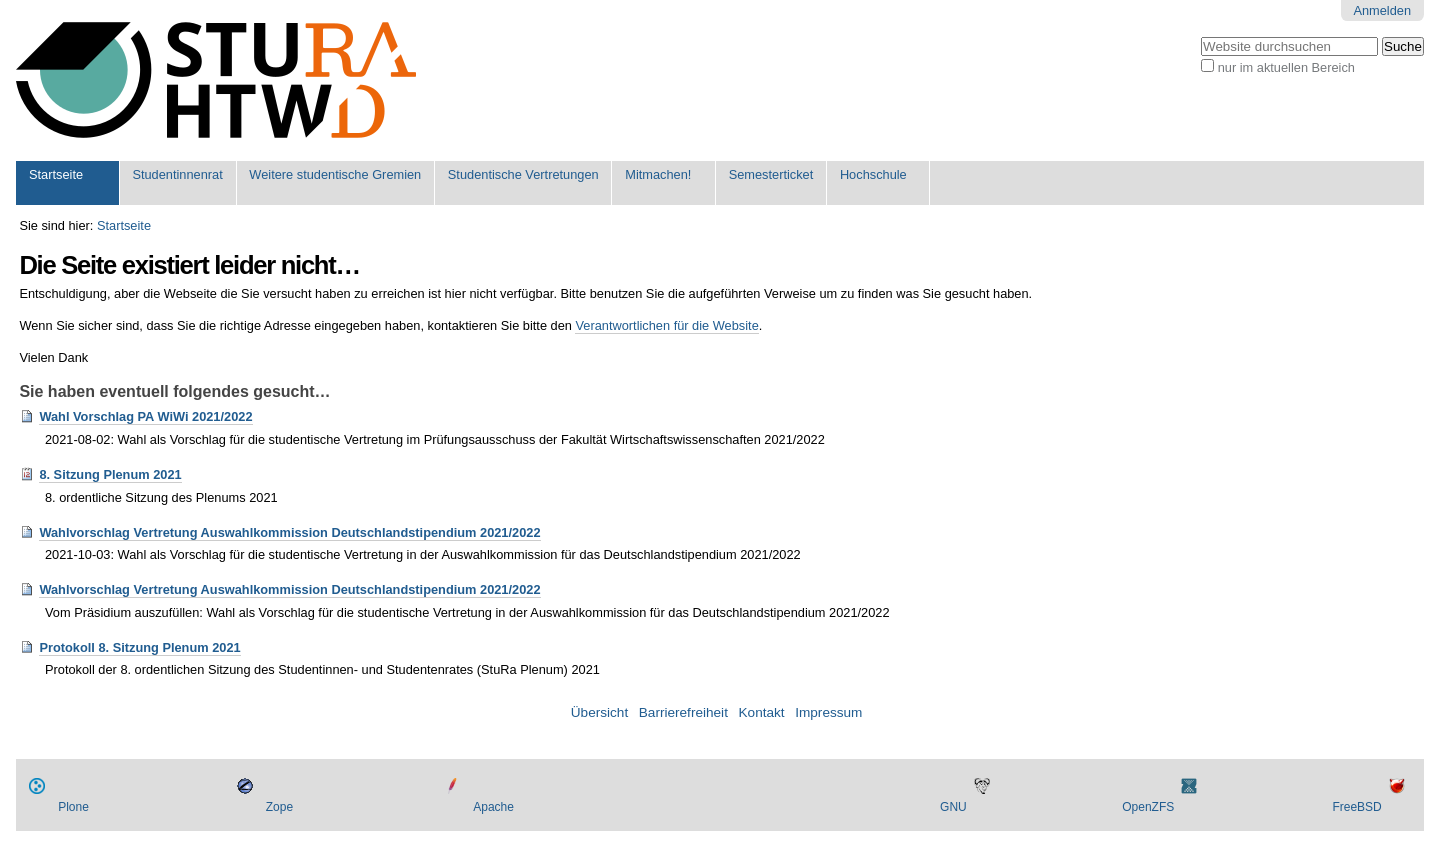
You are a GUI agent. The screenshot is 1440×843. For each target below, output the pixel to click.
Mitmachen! (658, 174)
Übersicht (599, 712)
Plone (73, 807)
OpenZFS (1148, 807)
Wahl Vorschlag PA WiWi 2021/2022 (145, 416)
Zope (279, 807)
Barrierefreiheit (683, 712)
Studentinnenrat (177, 174)
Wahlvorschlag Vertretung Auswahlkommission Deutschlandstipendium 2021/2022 (289, 532)
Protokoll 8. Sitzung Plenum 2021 (139, 647)
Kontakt (762, 712)
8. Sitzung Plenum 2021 (110, 474)
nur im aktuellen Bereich (1286, 67)
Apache (493, 807)
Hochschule (873, 174)
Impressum (828, 712)
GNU (953, 807)
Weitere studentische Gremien (335, 174)
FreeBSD (1356, 807)
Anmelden (1382, 10)
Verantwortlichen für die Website (666, 325)
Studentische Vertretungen (523, 174)
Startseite (56, 174)
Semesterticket (771, 174)
